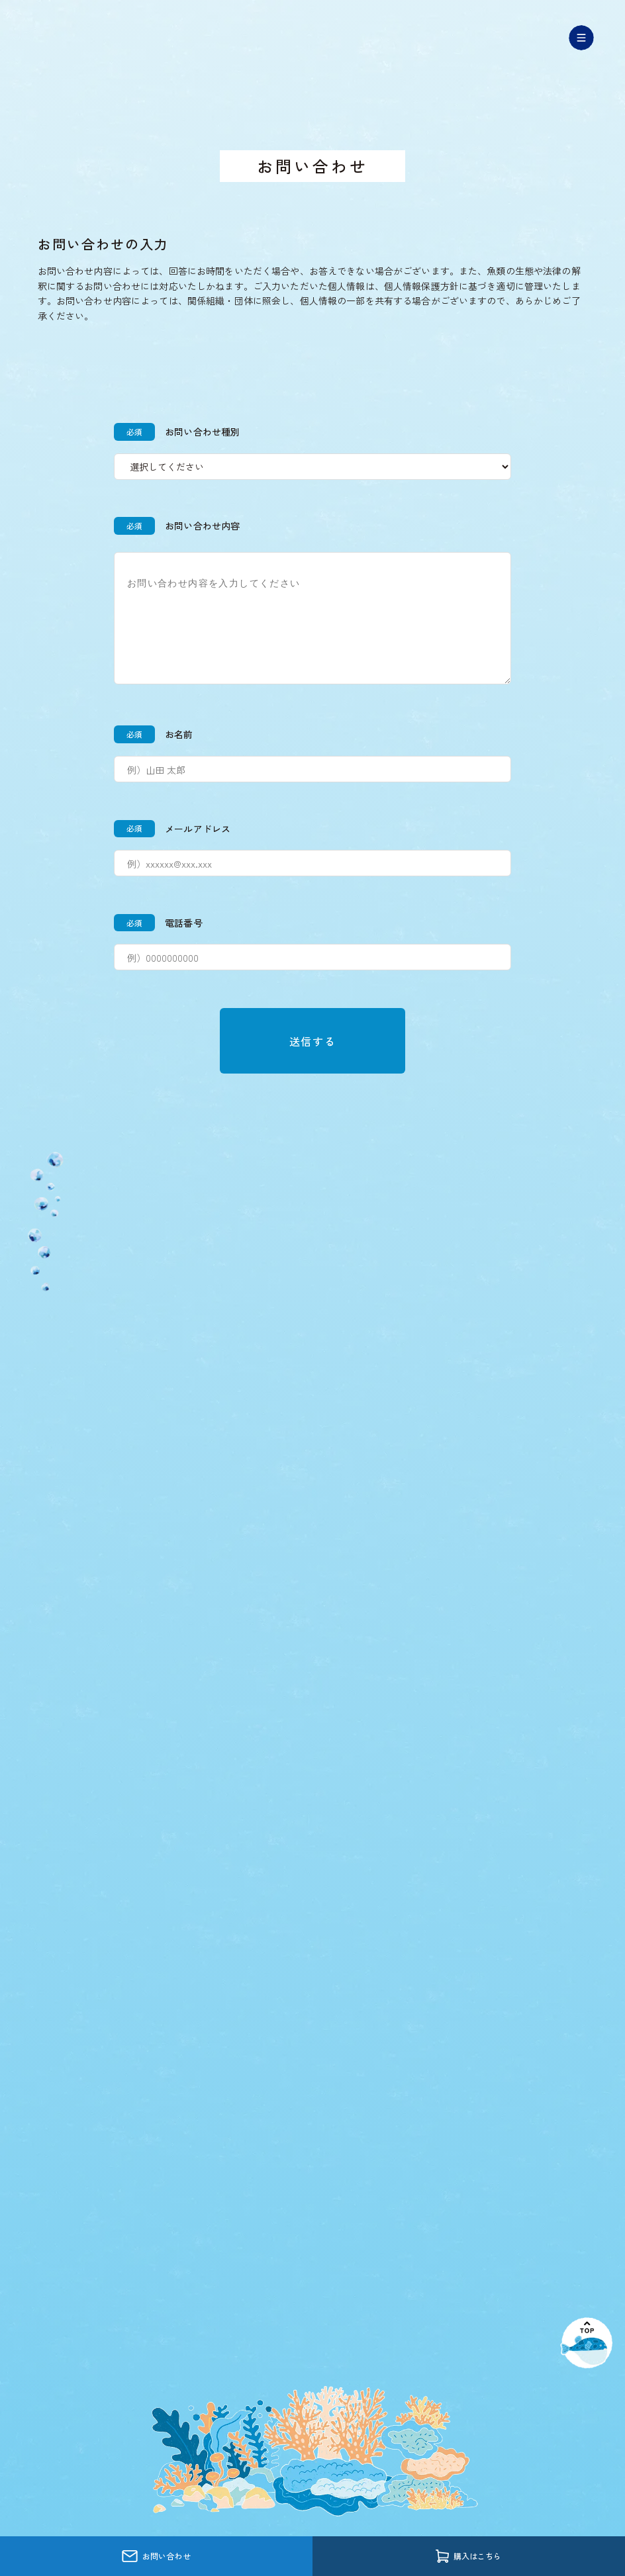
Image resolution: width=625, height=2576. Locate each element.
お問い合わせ (156, 2556)
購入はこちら (468, 2556)
